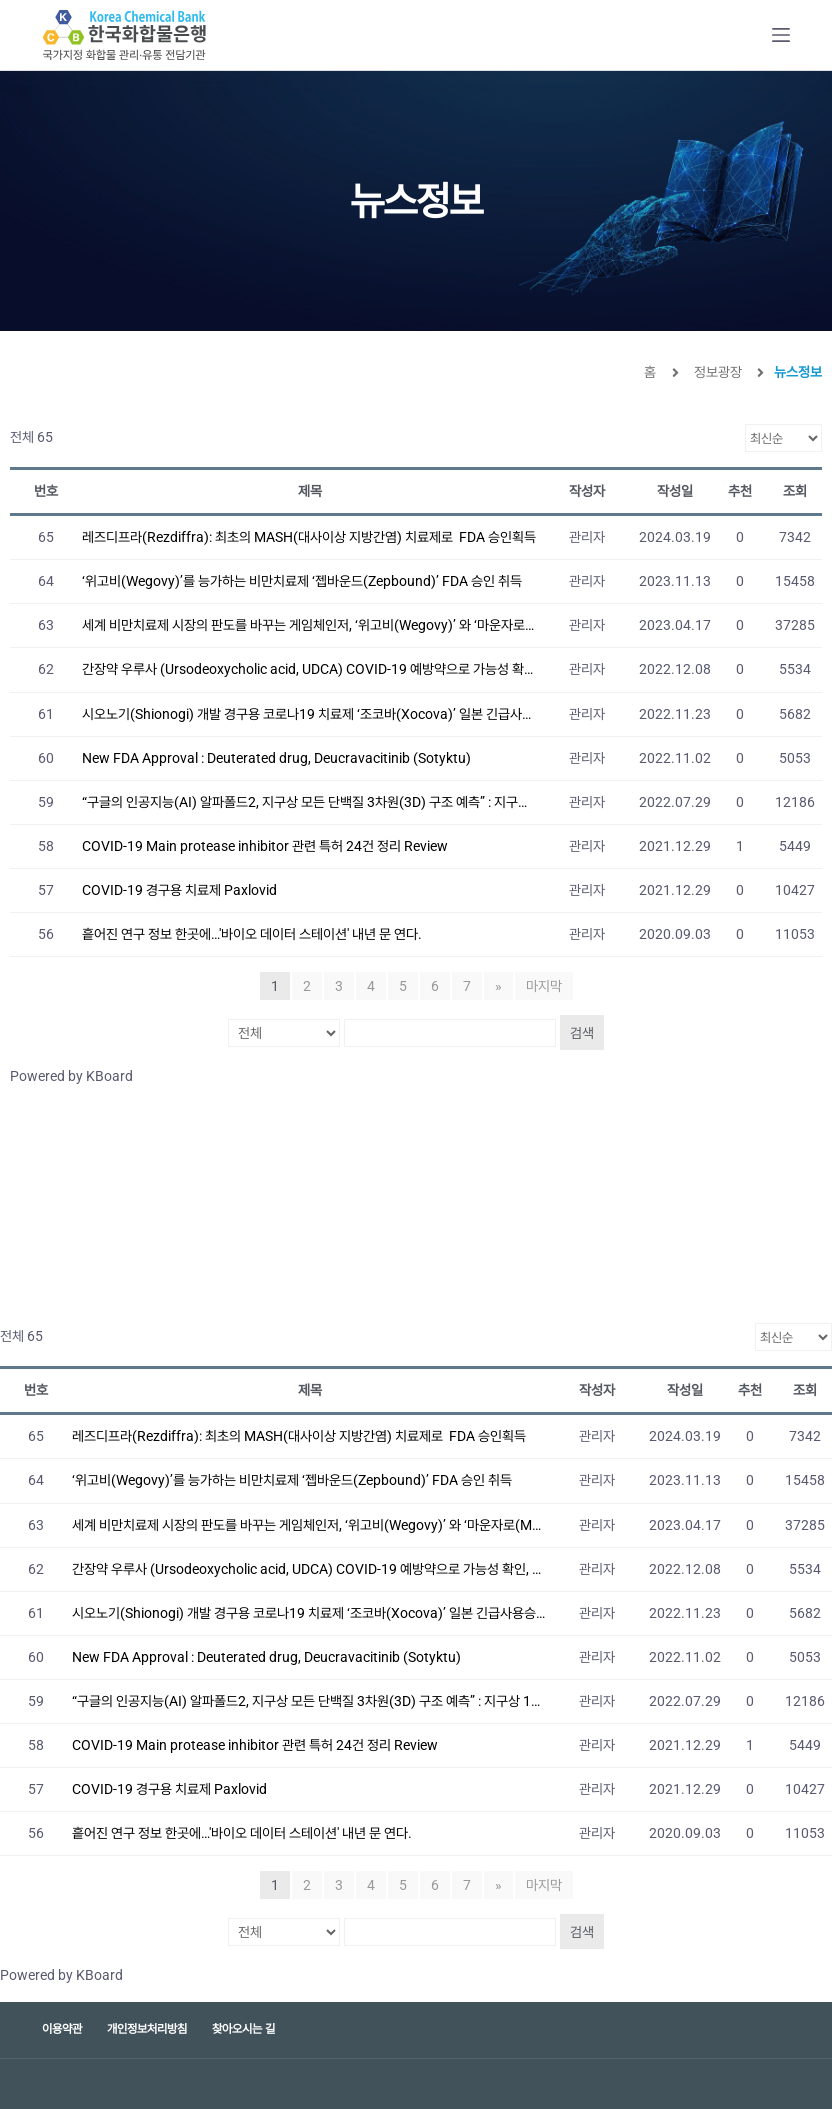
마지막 (544, 986)
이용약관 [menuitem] (62, 2029)
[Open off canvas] (781, 35)
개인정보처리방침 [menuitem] (147, 2029)
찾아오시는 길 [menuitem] (243, 2029)
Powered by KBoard (71, 1076)
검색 (582, 1033)
